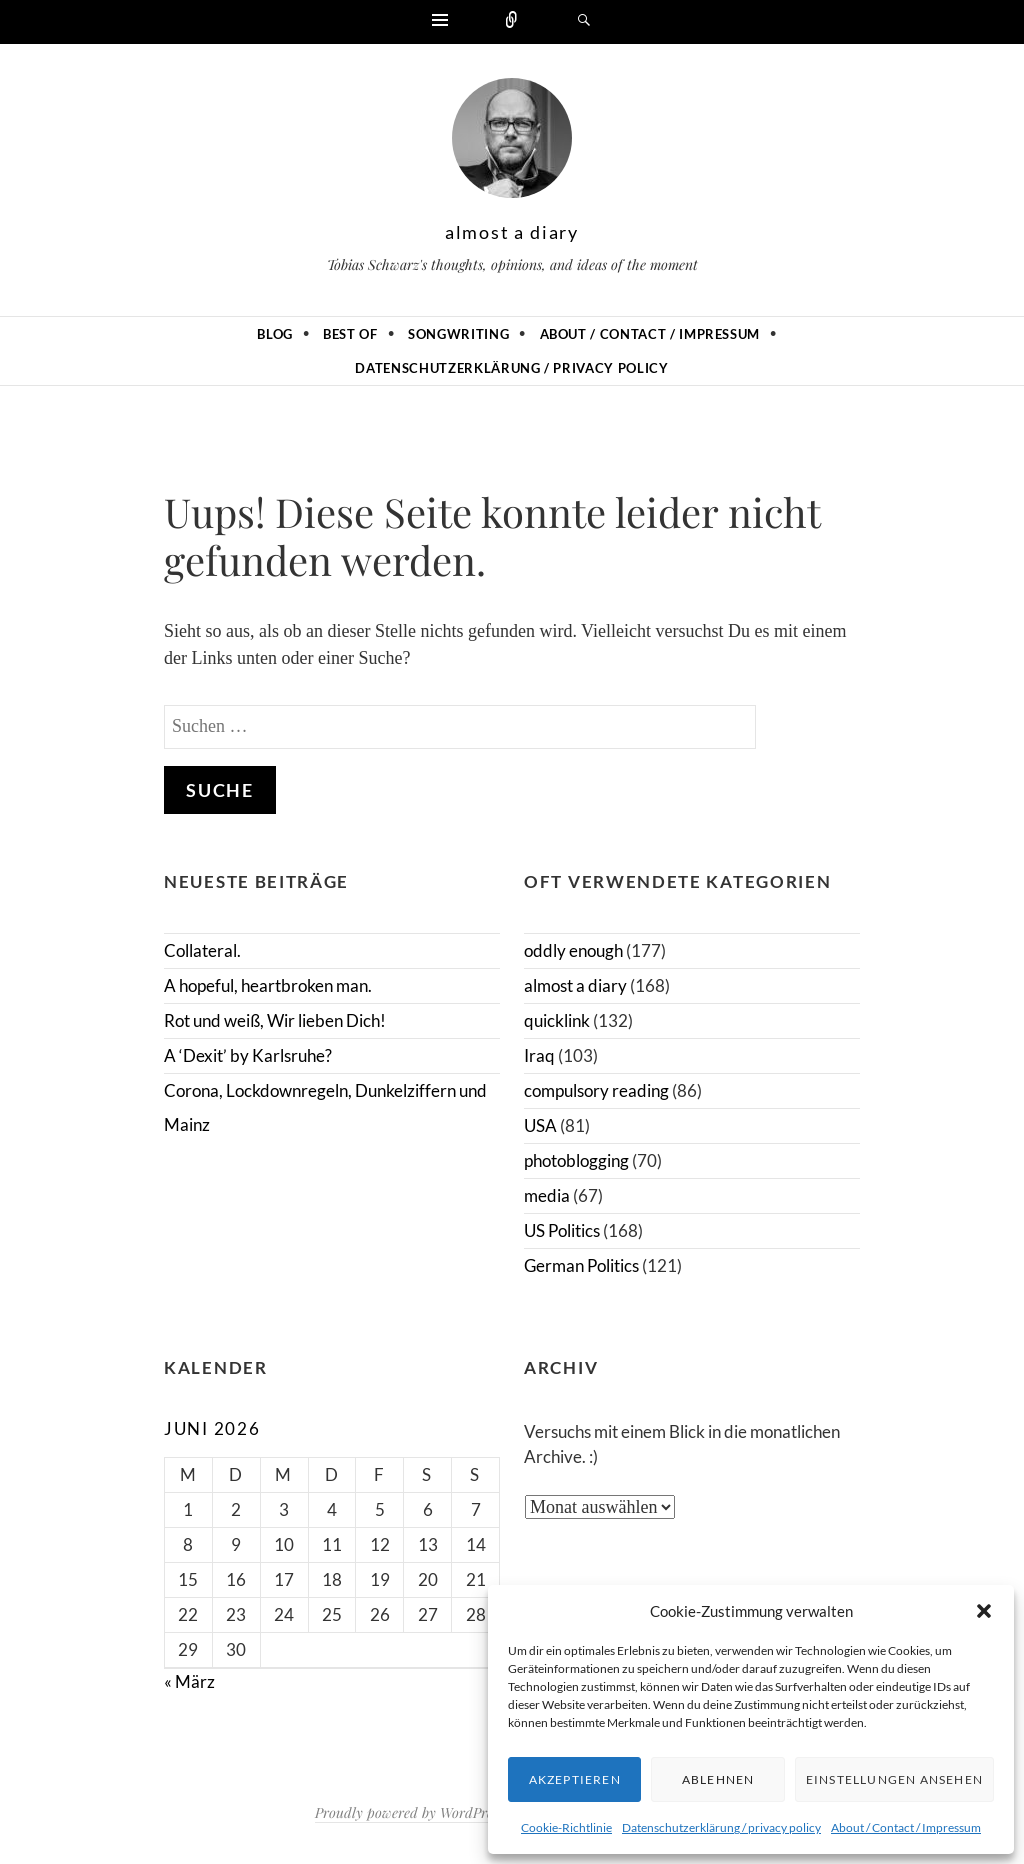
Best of (350, 334)
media (547, 1195)
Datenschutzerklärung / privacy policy (721, 1827)
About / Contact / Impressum (906, 1827)
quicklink (557, 1020)
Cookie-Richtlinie (566, 1827)
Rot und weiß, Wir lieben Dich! (275, 1020)
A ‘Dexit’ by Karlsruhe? (248, 1055)
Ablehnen (718, 1779)
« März (189, 1681)
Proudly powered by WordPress (409, 1812)
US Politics (562, 1230)
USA (540, 1125)
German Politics (581, 1265)
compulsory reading (596, 1090)
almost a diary (512, 232)
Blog (275, 334)
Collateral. (202, 950)
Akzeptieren (575, 1779)
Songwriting (458, 334)
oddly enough (573, 950)
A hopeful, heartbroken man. (268, 985)
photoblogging (576, 1160)
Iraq (539, 1055)
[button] (984, 1611)
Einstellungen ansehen (894, 1779)
